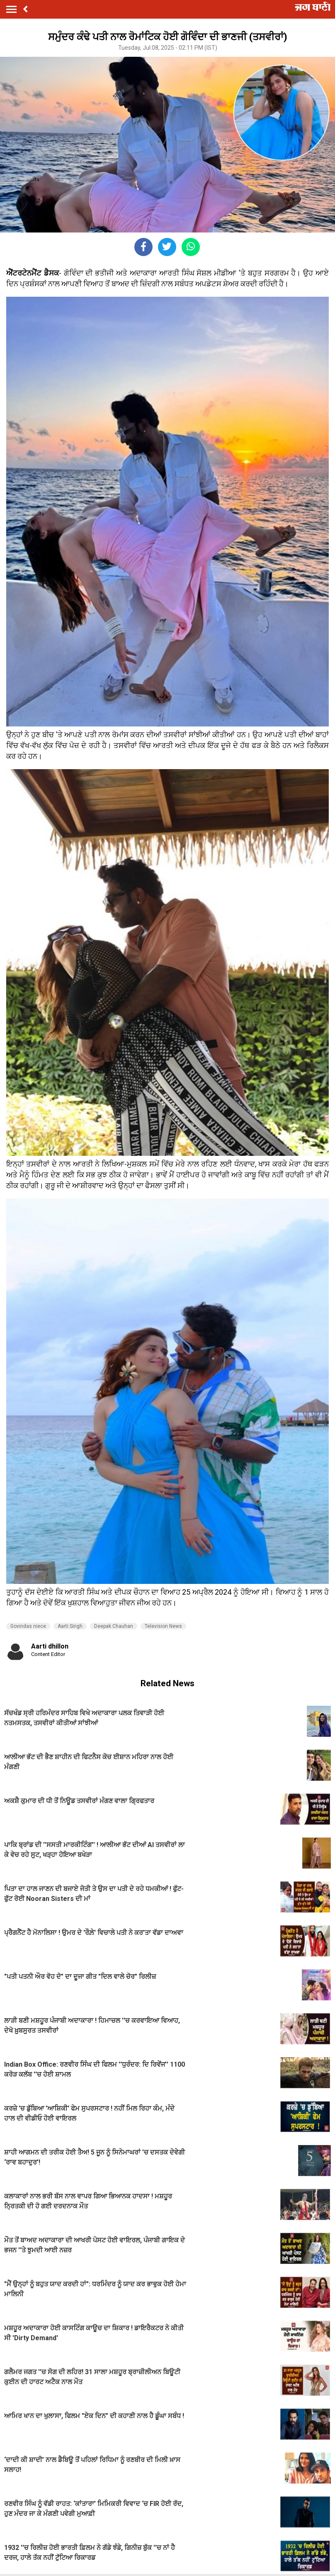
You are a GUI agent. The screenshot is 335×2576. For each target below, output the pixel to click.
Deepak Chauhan (113, 1626)
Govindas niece (28, 1626)
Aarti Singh (70, 1626)
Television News (163, 1626)
